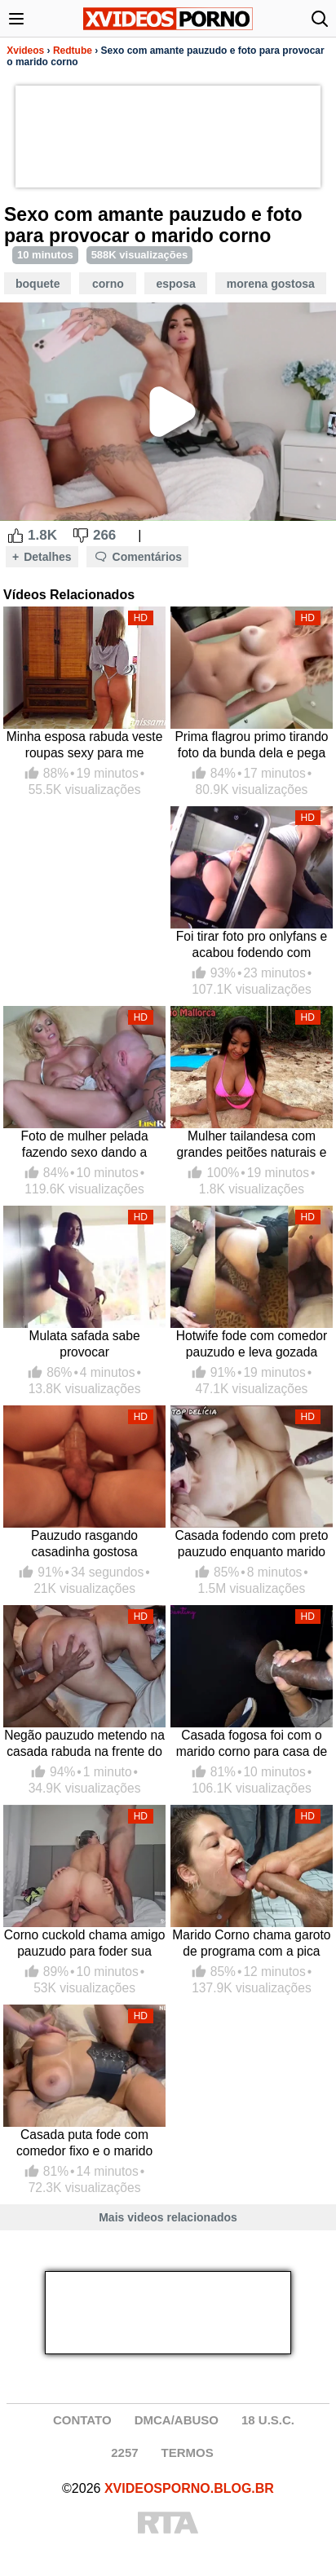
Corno (108, 283)
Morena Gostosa (271, 283)
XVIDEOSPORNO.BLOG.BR (189, 2488)
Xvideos (25, 50)
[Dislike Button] (81, 535)
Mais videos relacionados (168, 2217)
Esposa (175, 283)
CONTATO (82, 2420)
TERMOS (187, 2452)
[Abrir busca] (319, 19)
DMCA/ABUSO (177, 2420)
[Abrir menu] (16, 19)
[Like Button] (15, 535)
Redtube (72, 50)
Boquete (37, 283)
